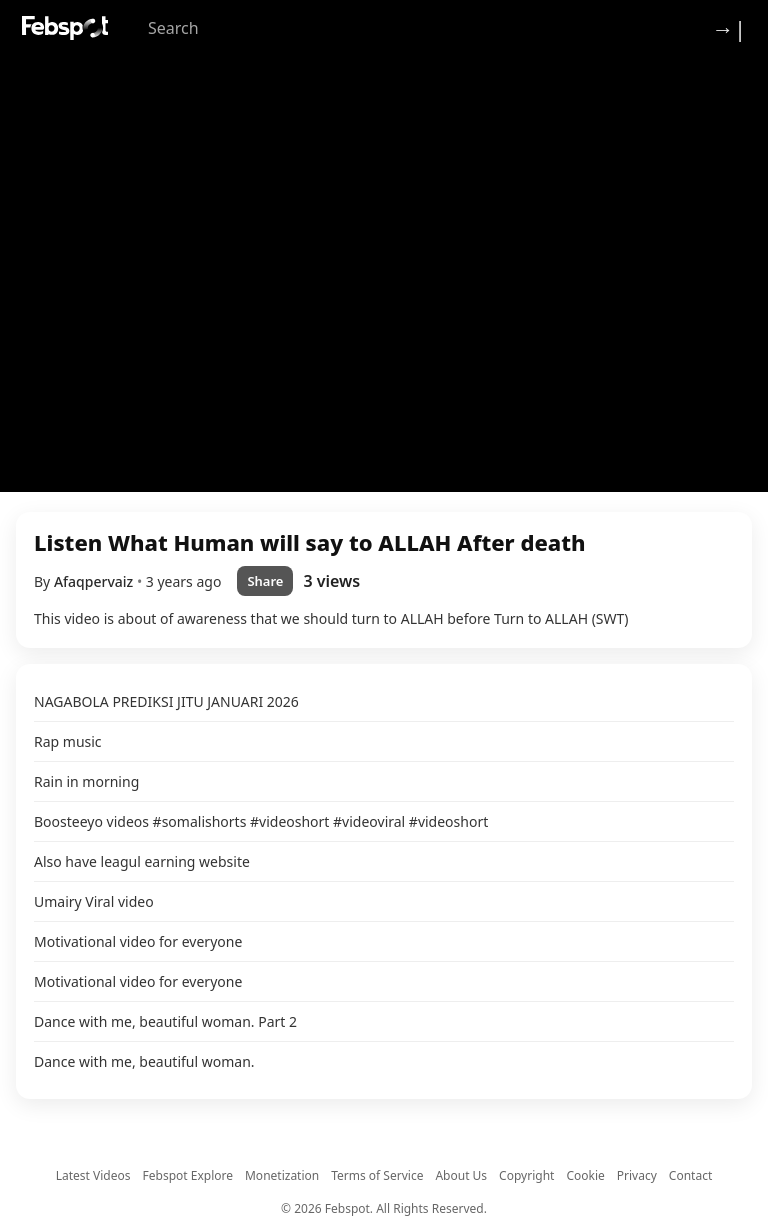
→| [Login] (729, 28)
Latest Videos (93, 1175)
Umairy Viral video (94, 901)
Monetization (282, 1175)
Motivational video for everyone (138, 941)
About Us (461, 1175)
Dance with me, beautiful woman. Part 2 (165, 1021)
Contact (690, 1175)
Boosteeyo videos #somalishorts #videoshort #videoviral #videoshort (261, 821)
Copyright (526, 1175)
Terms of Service (377, 1175)
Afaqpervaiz (95, 581)
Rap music (68, 741)
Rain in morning (86, 781)
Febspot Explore (188, 1175)
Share (265, 581)
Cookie (585, 1175)
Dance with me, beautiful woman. (144, 1061)
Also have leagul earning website (142, 861)
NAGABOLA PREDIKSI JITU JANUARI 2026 (166, 701)
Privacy (637, 1175)
